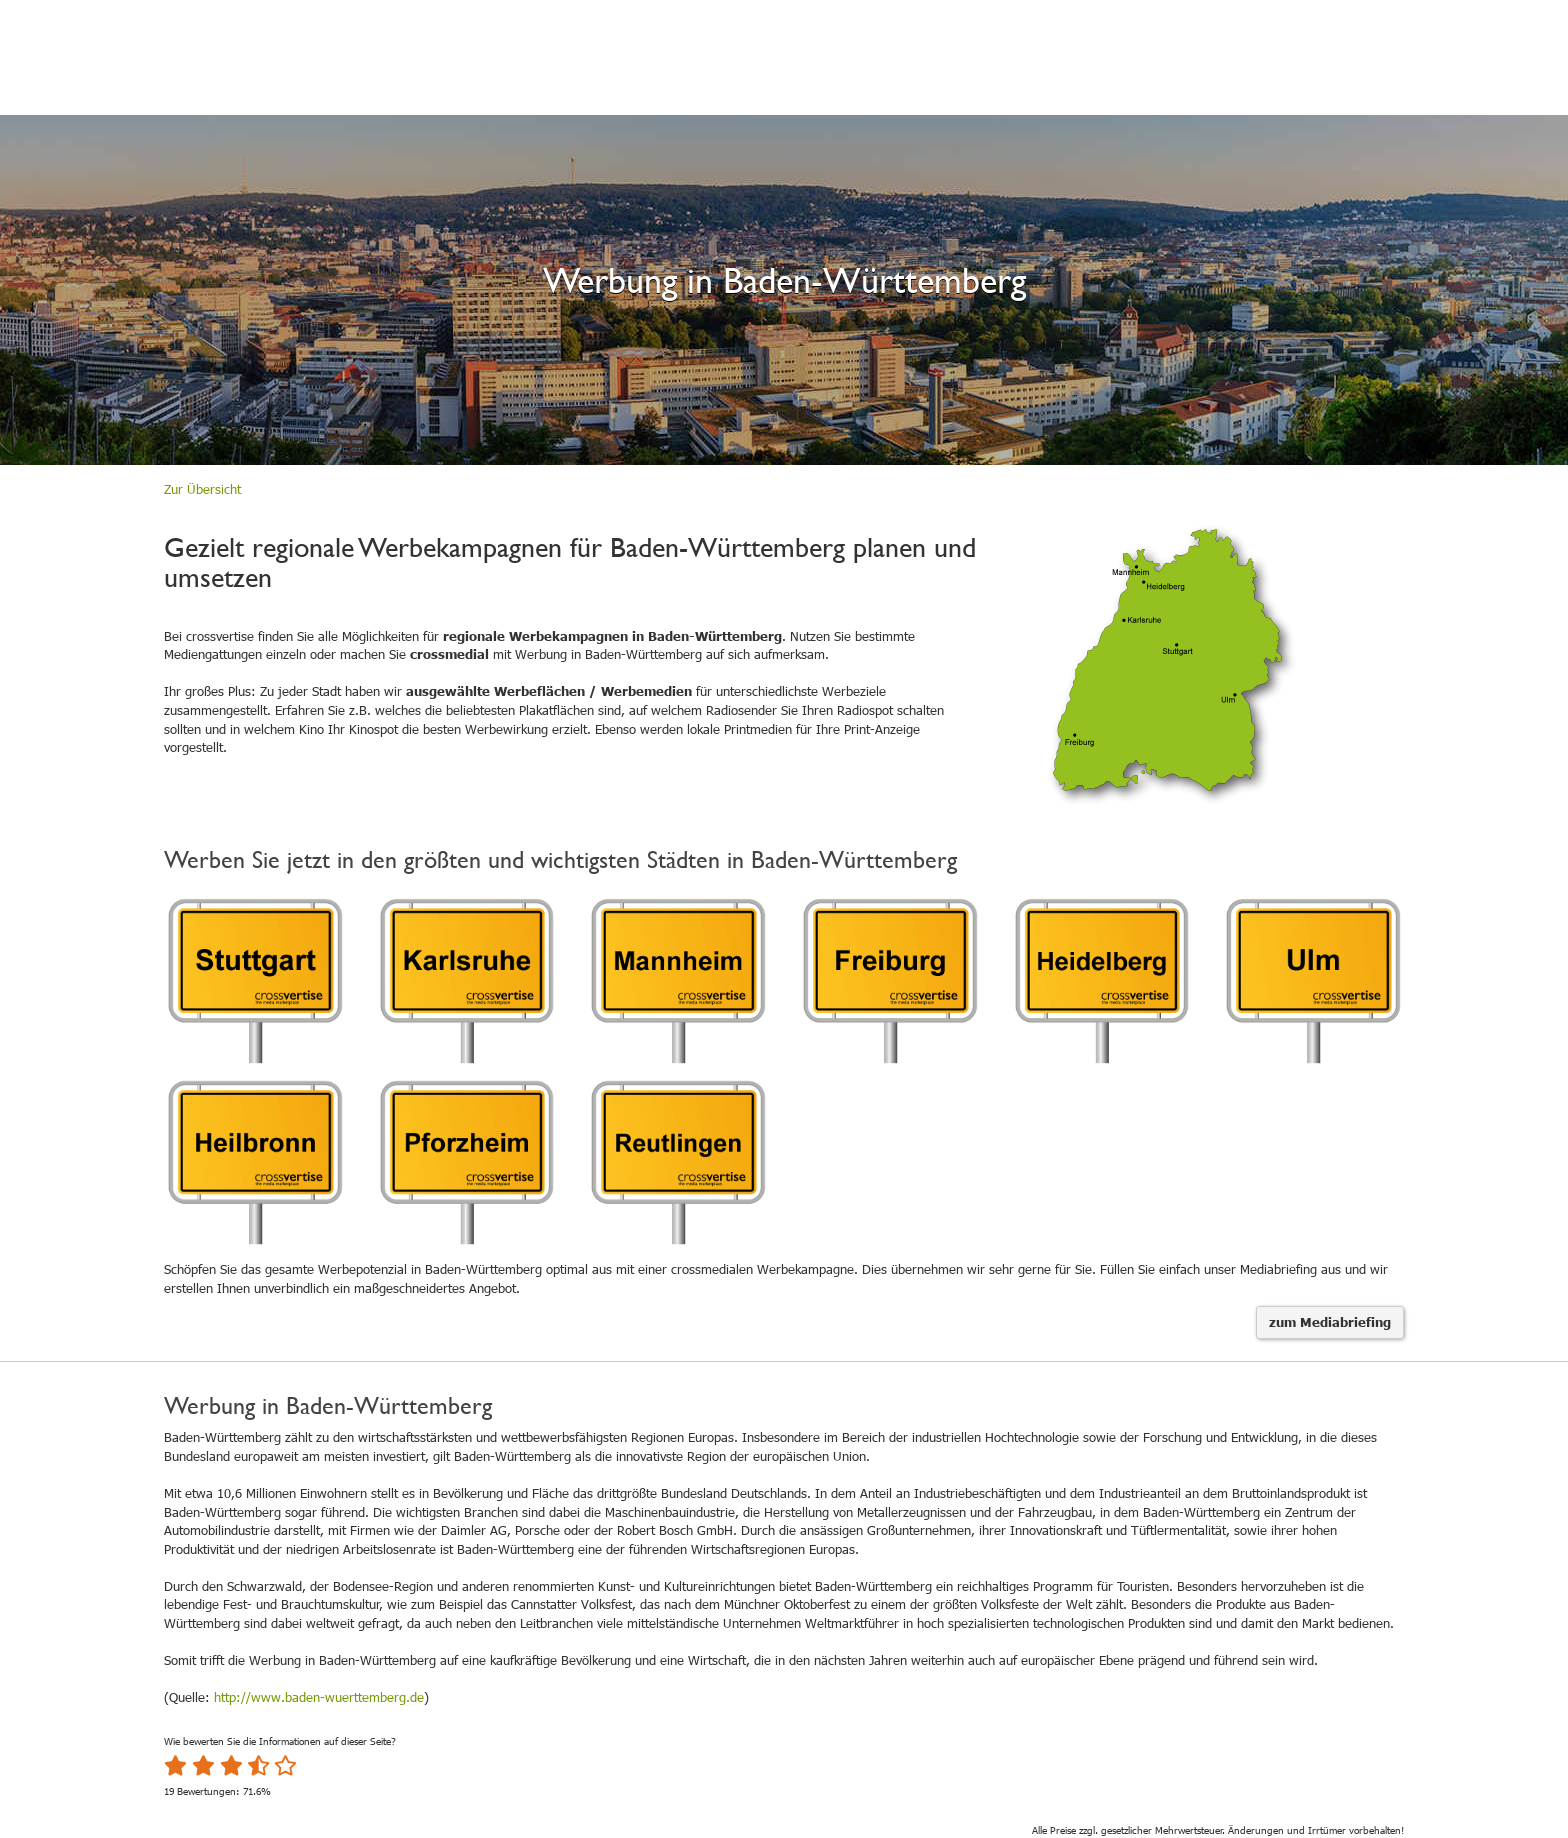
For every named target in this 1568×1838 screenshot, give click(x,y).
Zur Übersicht (202, 489)
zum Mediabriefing (1330, 1322)
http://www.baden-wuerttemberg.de (319, 1697)
